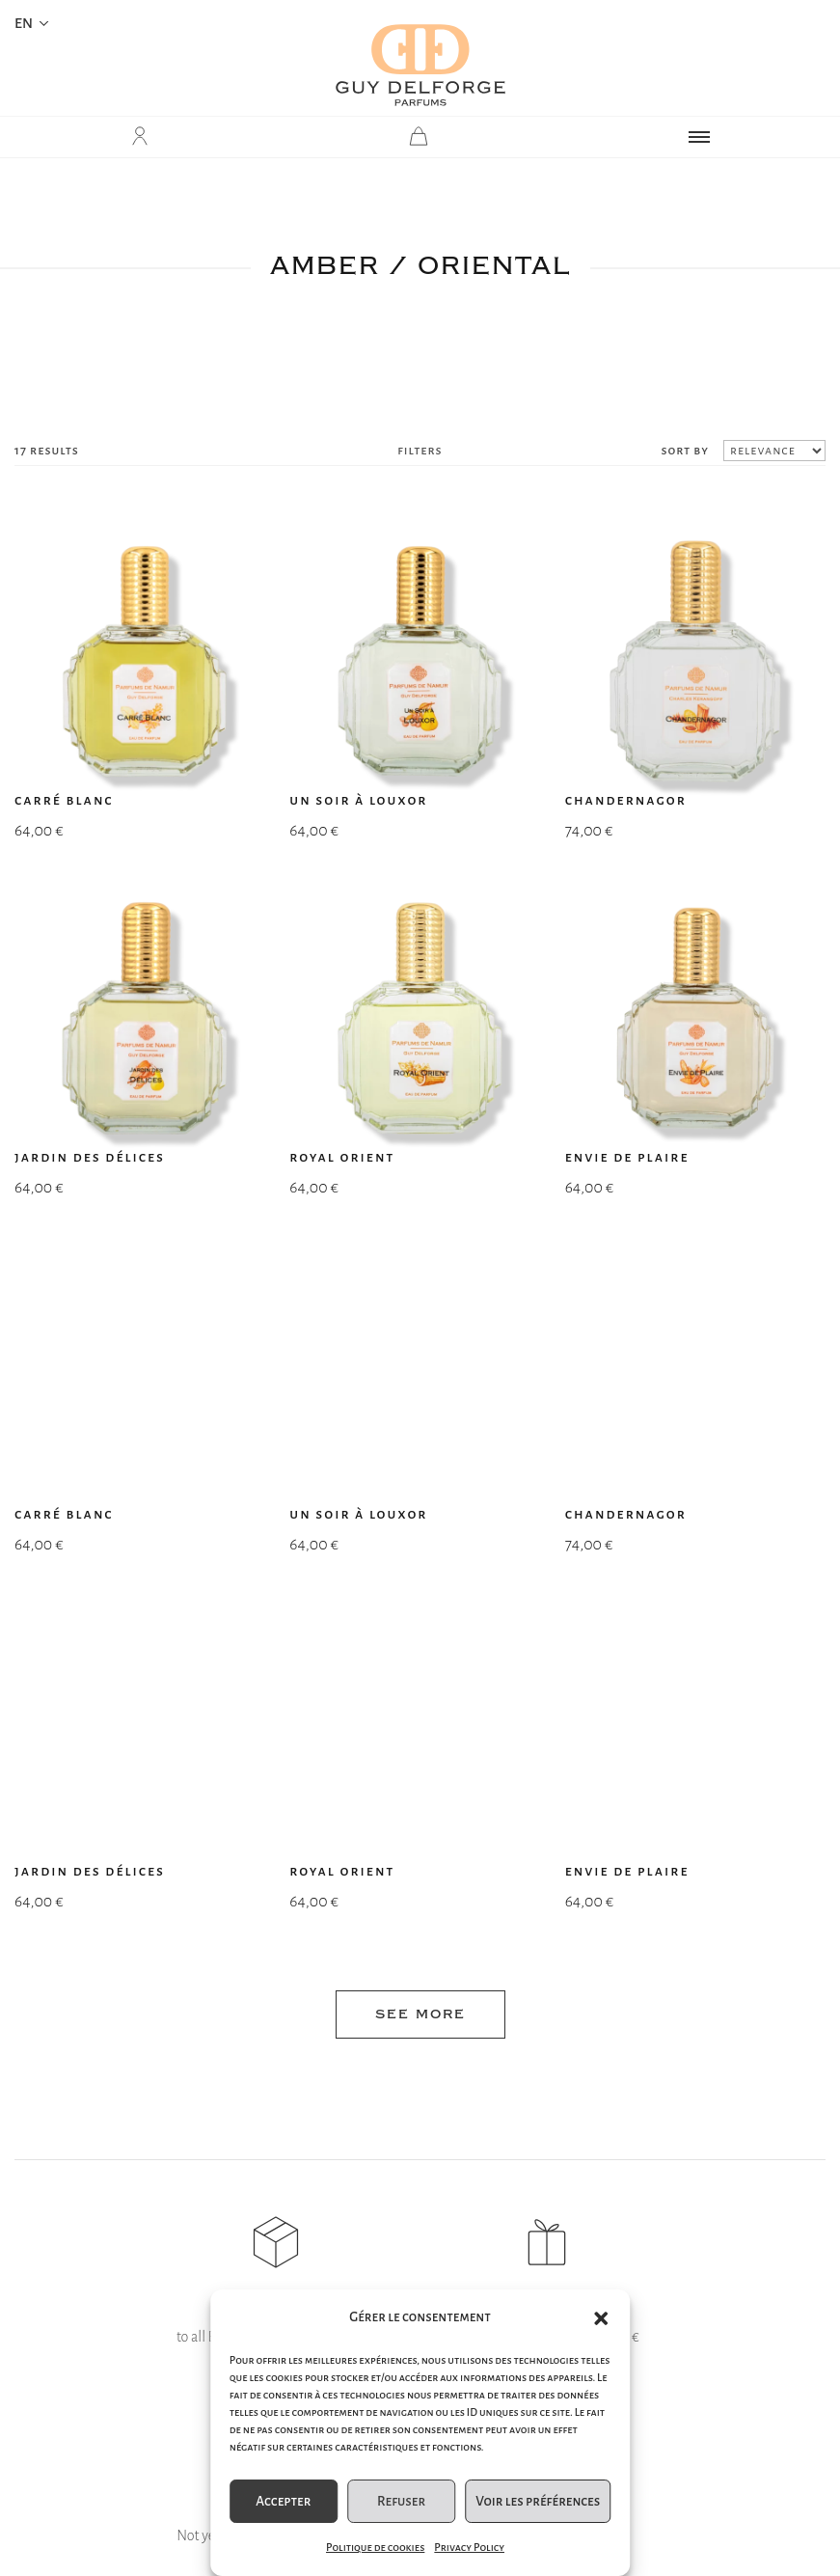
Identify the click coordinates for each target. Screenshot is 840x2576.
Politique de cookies (375, 2547)
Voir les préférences (537, 2501)
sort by (685, 450)
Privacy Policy (469, 2547)
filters (419, 450)
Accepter (283, 2501)
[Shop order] (774, 450)
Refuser (401, 2501)
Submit (559, 2138)
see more (420, 1300)
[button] (600, 2318)
